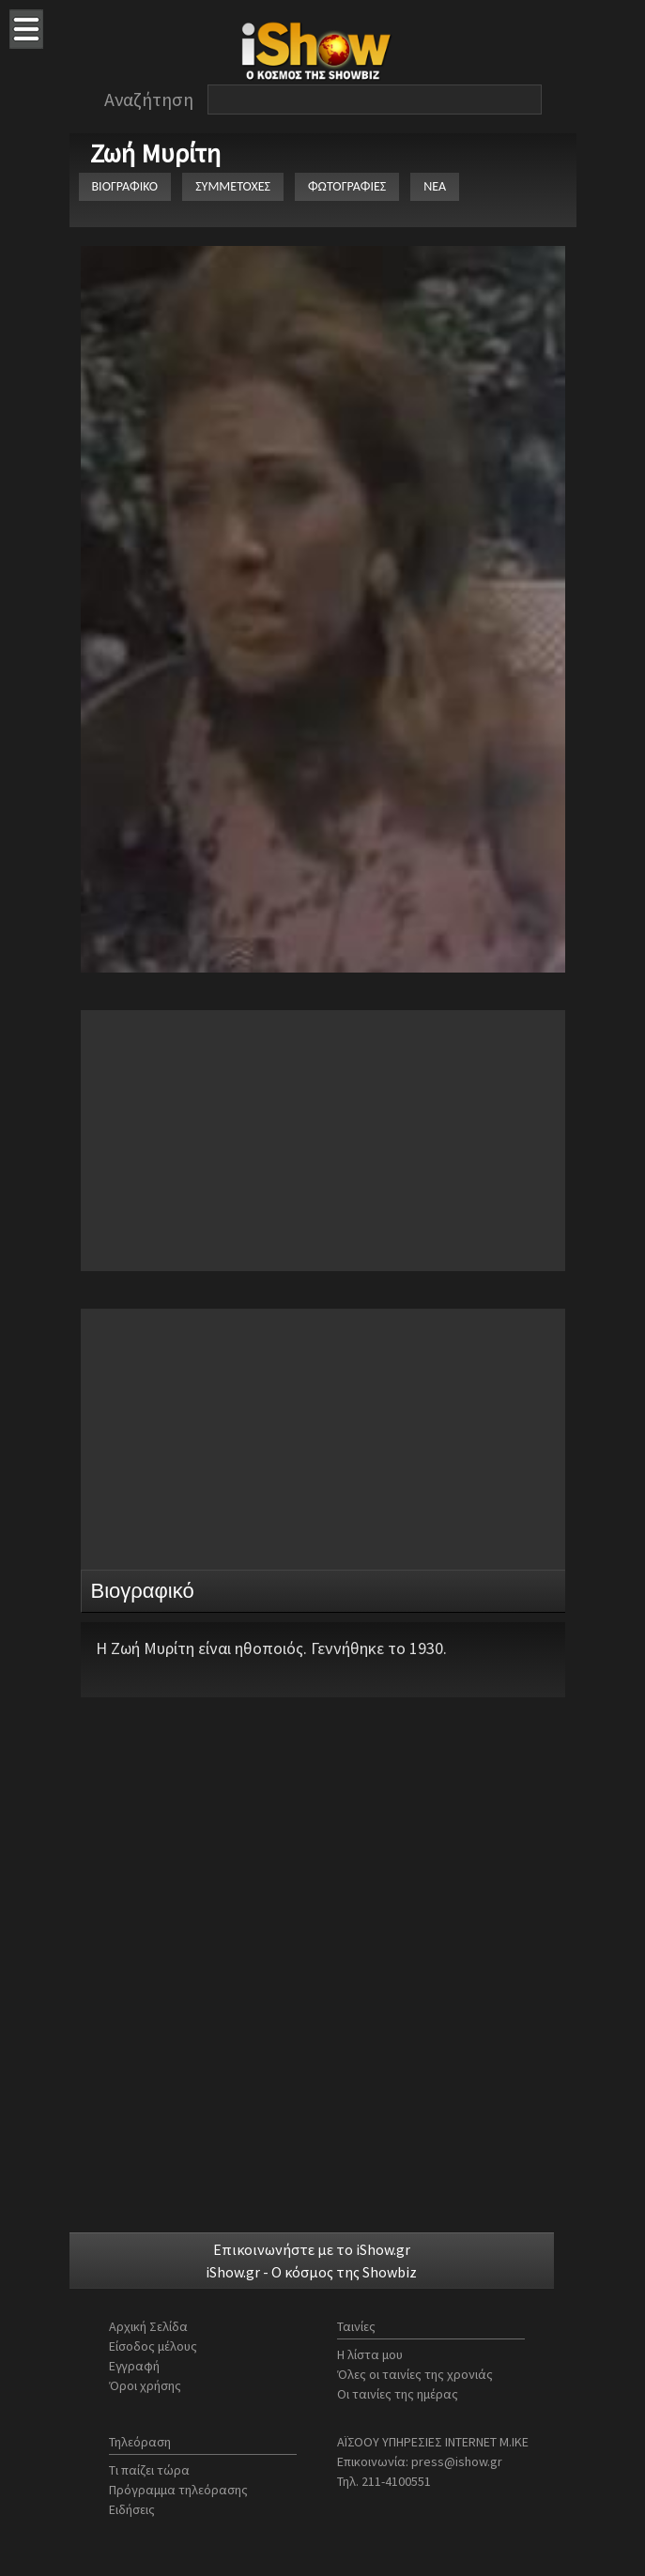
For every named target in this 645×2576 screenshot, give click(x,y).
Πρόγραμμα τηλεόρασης (178, 2489)
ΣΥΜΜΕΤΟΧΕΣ (232, 186)
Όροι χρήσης (145, 2385)
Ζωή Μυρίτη (155, 153)
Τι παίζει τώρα (149, 2469)
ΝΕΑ (434, 186)
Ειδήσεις (132, 2509)
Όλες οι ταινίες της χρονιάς (415, 2374)
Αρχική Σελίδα (148, 2326)
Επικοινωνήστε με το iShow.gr (311, 2249)
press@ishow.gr (456, 2461)
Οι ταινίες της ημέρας (397, 2393)
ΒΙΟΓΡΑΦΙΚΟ (125, 186)
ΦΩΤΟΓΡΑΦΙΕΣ (347, 186)
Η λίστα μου (370, 2354)
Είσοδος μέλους (153, 2346)
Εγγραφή (134, 2365)
